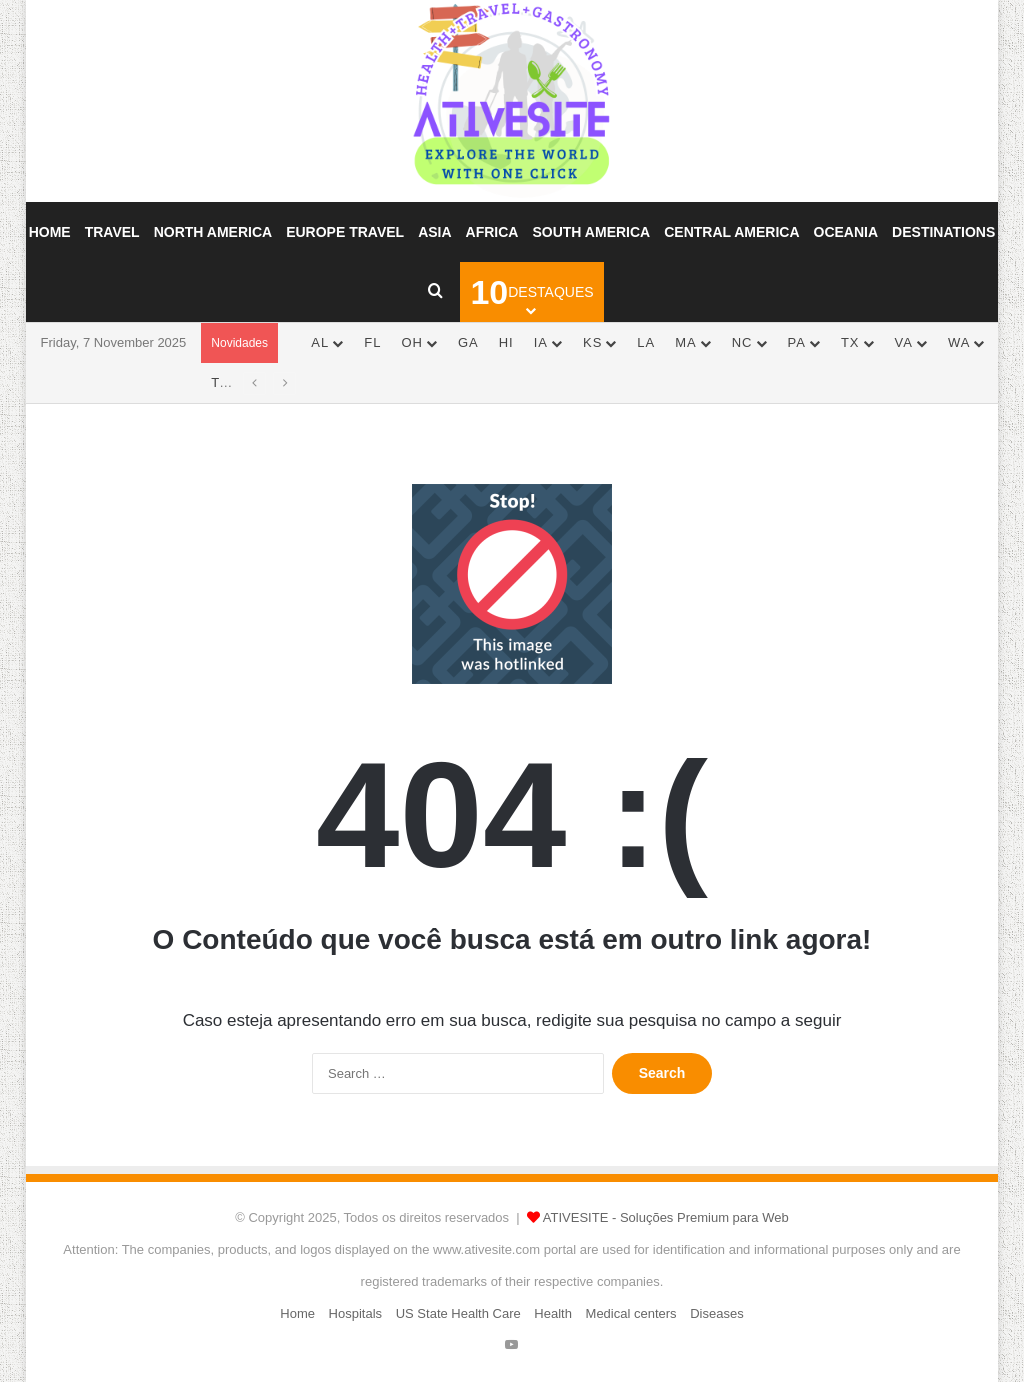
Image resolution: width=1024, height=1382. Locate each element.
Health (553, 1313)
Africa (492, 232)
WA (959, 342)
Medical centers (631, 1313)
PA (797, 342)
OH (412, 342)
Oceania (846, 232)
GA (468, 342)
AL (320, 342)
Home (50, 232)
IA (541, 342)
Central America (731, 232)
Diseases (716, 1313)
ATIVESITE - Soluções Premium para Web (666, 1217)
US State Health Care (458, 1313)
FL (372, 342)
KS (592, 342)
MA (686, 342)
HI (506, 342)
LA (646, 342)
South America (591, 232)
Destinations (943, 232)
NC (742, 342)
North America (213, 232)
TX (850, 342)
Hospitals (355, 1313)
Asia (434, 232)
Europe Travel (345, 232)
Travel (112, 232)
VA (904, 342)
